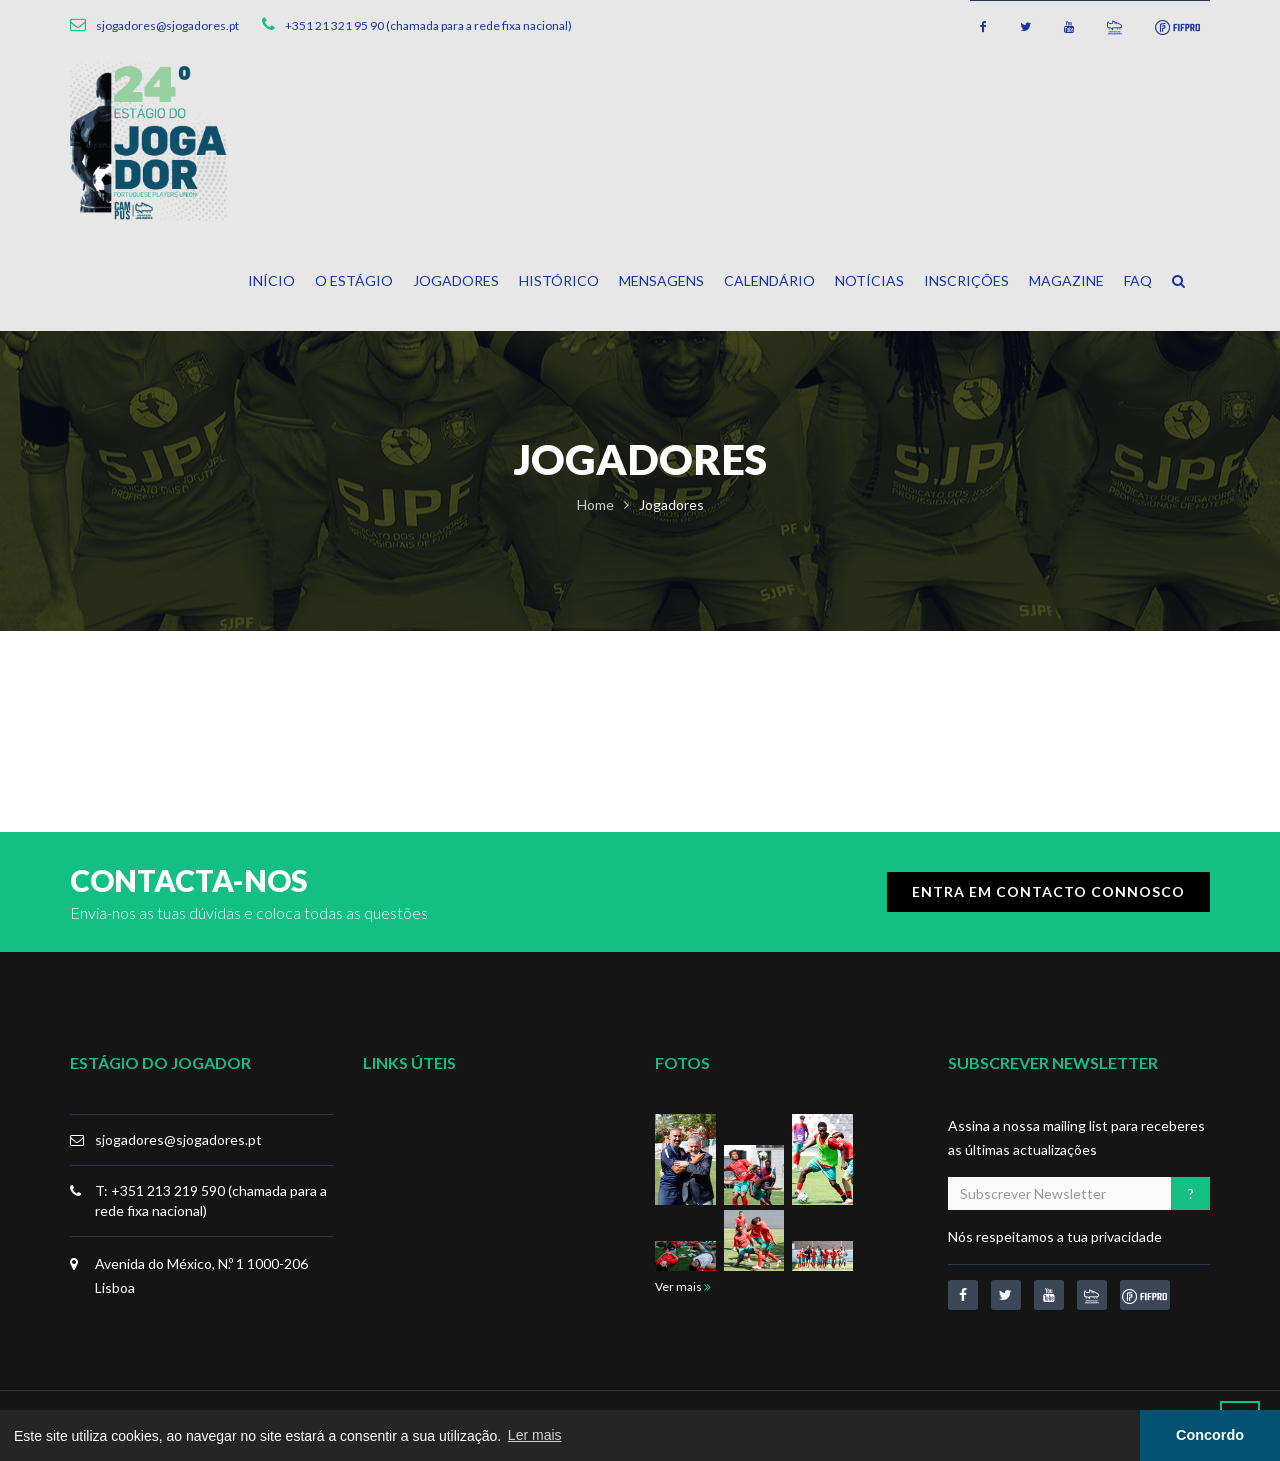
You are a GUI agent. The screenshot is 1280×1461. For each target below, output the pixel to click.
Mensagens (661, 280)
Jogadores (456, 280)
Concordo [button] (1210, 1435)
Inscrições (966, 280)
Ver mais (683, 1286)
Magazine (1066, 280)
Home (595, 504)
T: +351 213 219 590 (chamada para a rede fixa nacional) (211, 1200)
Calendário (769, 280)
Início (271, 280)
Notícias (869, 280)
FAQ (1138, 280)
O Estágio (354, 280)
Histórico (559, 280)
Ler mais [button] (535, 1435)
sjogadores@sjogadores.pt (178, 1139)
